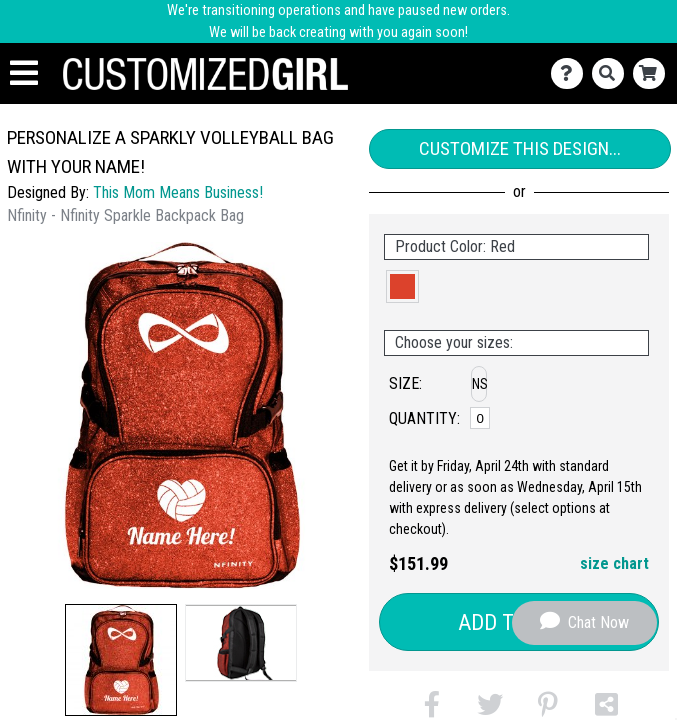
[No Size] (480, 418)
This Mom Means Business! (178, 192)
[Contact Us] (571, 73)
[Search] (612, 73)
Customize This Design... (520, 148)
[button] (121, 660)
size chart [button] (614, 563)
